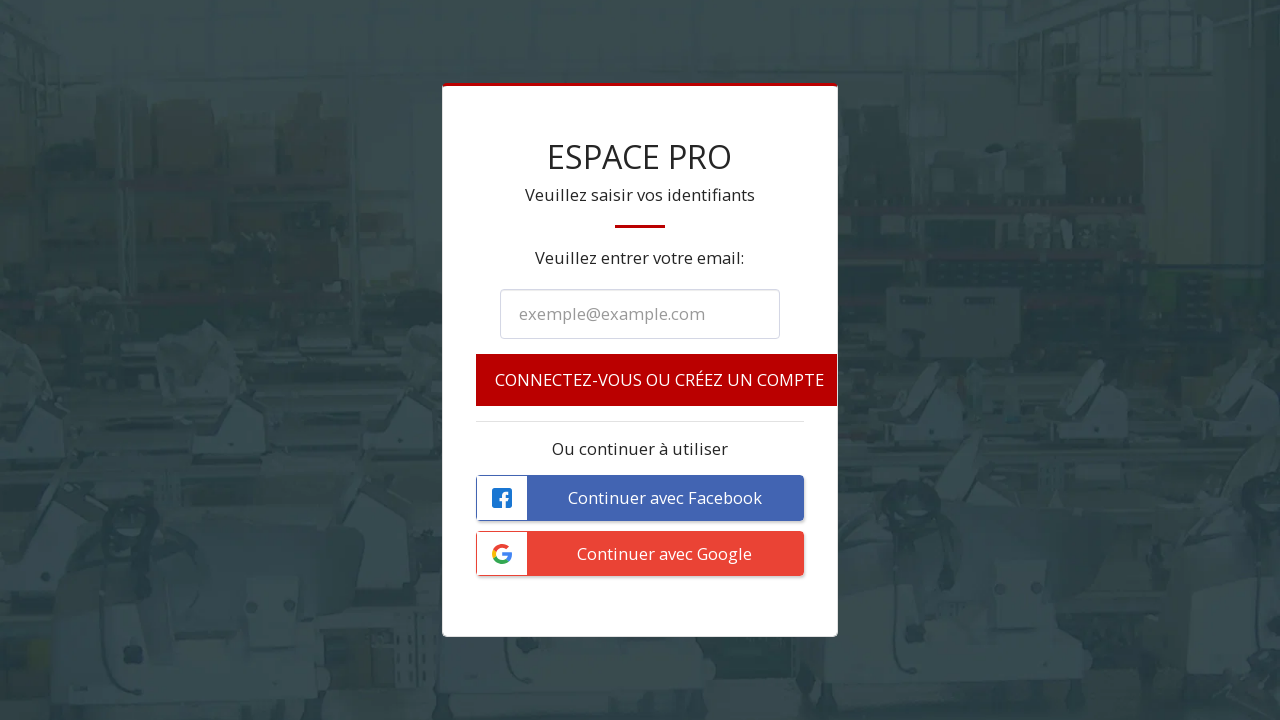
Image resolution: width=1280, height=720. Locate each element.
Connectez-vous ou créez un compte (659, 379)
